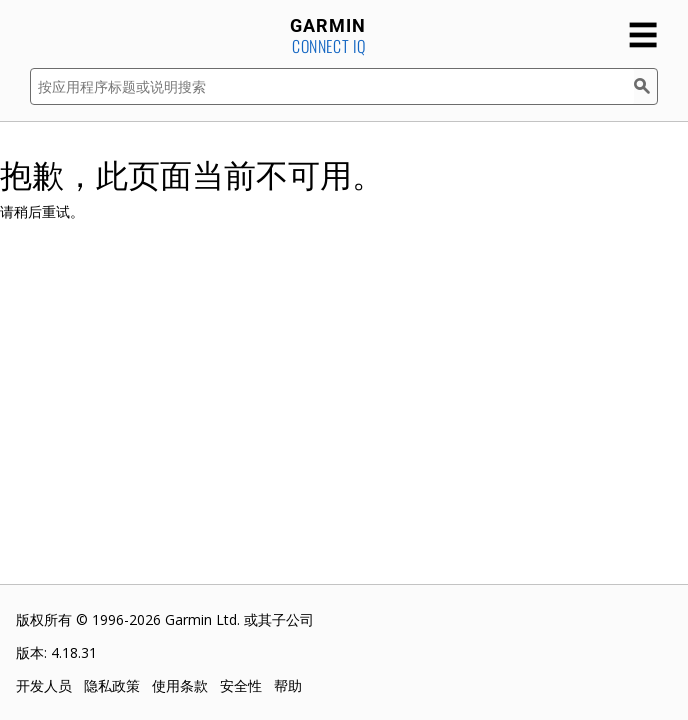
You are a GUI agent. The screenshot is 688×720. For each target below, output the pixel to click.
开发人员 (44, 685)
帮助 (288, 685)
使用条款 (180, 685)
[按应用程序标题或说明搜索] (332, 86)
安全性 (241, 685)
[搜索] (646, 86)
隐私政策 (112, 685)
